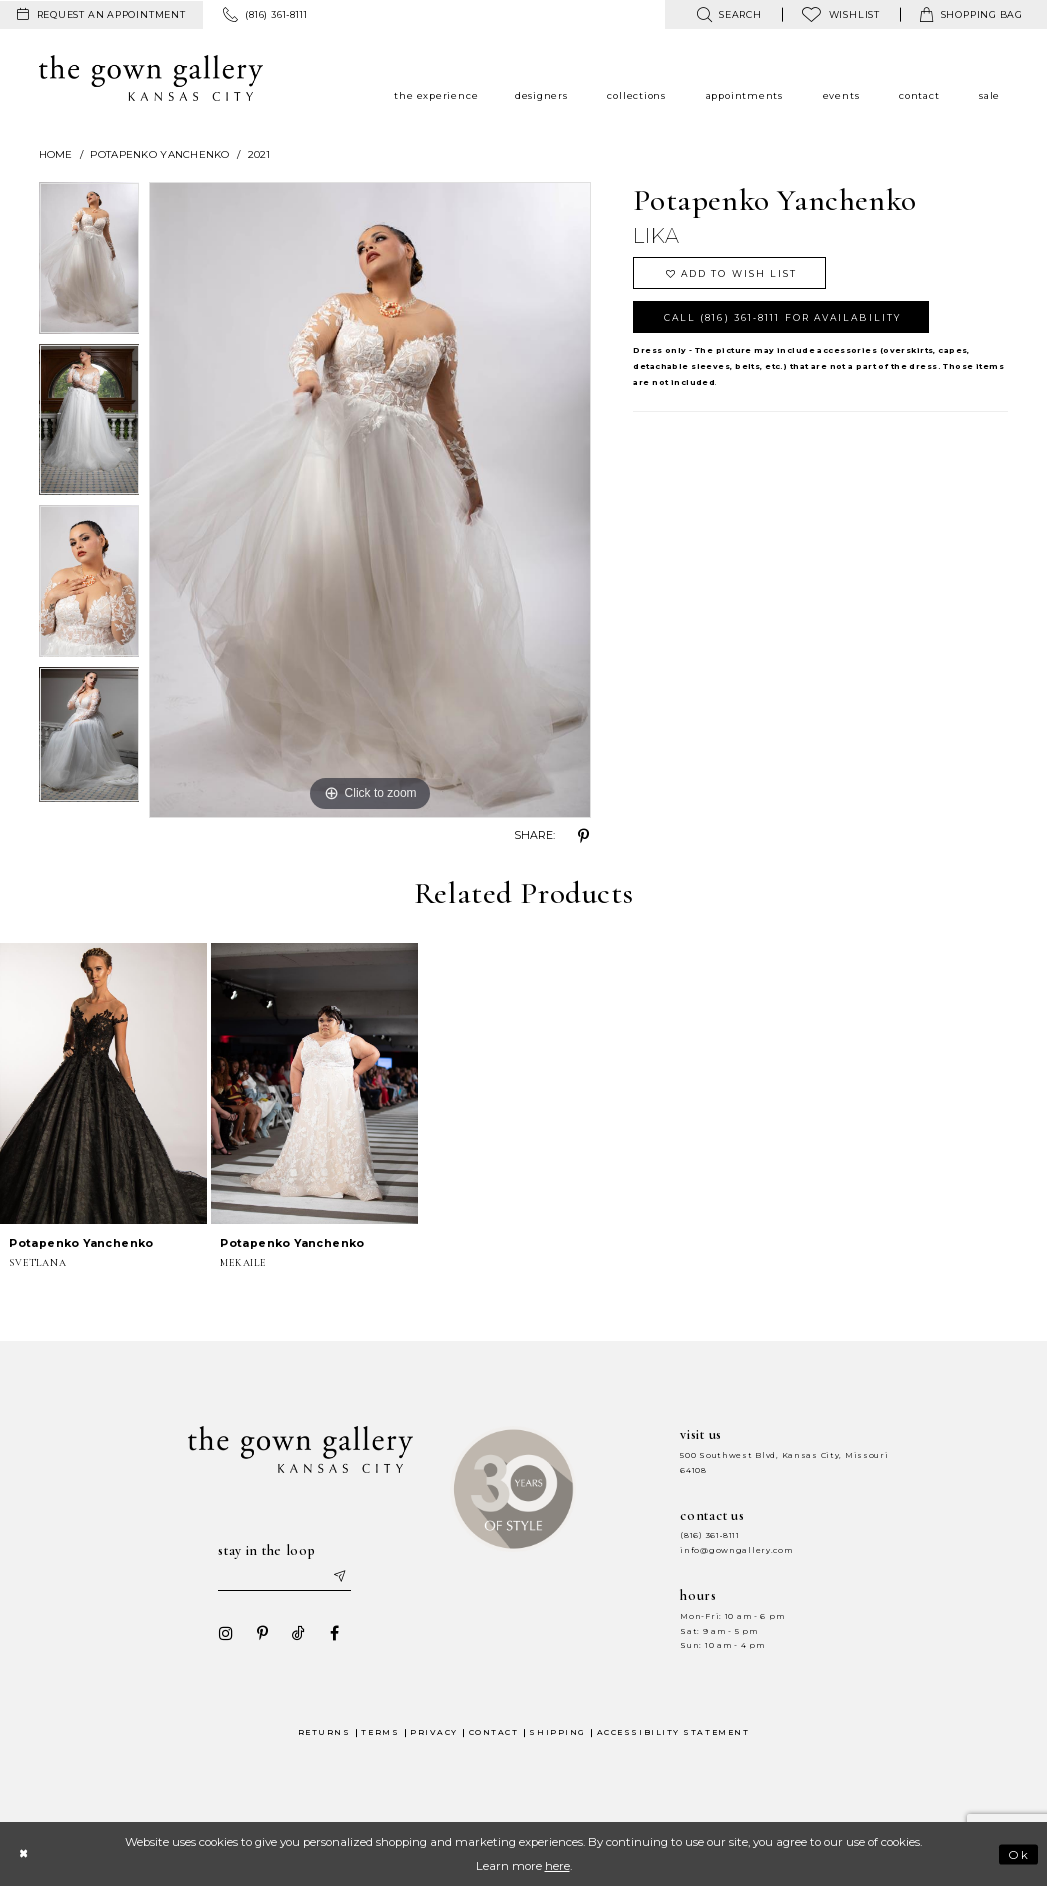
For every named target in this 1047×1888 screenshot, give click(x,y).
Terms (380, 1732)
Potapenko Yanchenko (159, 154)
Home (56, 154)
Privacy (434, 1732)
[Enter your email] (285, 1577)
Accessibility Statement (673, 1732)
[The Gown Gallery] (151, 78)
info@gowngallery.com (736, 1550)
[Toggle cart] (971, 14)
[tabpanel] (89, 263)
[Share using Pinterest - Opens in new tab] (583, 836)
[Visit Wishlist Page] (841, 14)
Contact (494, 1732)
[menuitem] (101, 15)
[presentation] (103, 1083)
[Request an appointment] (101, 15)
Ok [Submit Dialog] (1018, 1855)
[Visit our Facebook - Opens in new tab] (333, 1634)
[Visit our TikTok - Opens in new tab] (297, 1634)
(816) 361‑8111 (710, 1535)
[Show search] (728, 14)
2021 (259, 154)
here (557, 1867)
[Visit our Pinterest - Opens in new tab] (261, 1634)
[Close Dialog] (24, 1854)
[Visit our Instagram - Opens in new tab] (225, 1634)
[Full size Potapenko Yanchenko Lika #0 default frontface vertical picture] (370, 500)
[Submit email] (340, 1577)
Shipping (557, 1732)
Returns (324, 1732)
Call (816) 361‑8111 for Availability (785, 318)
